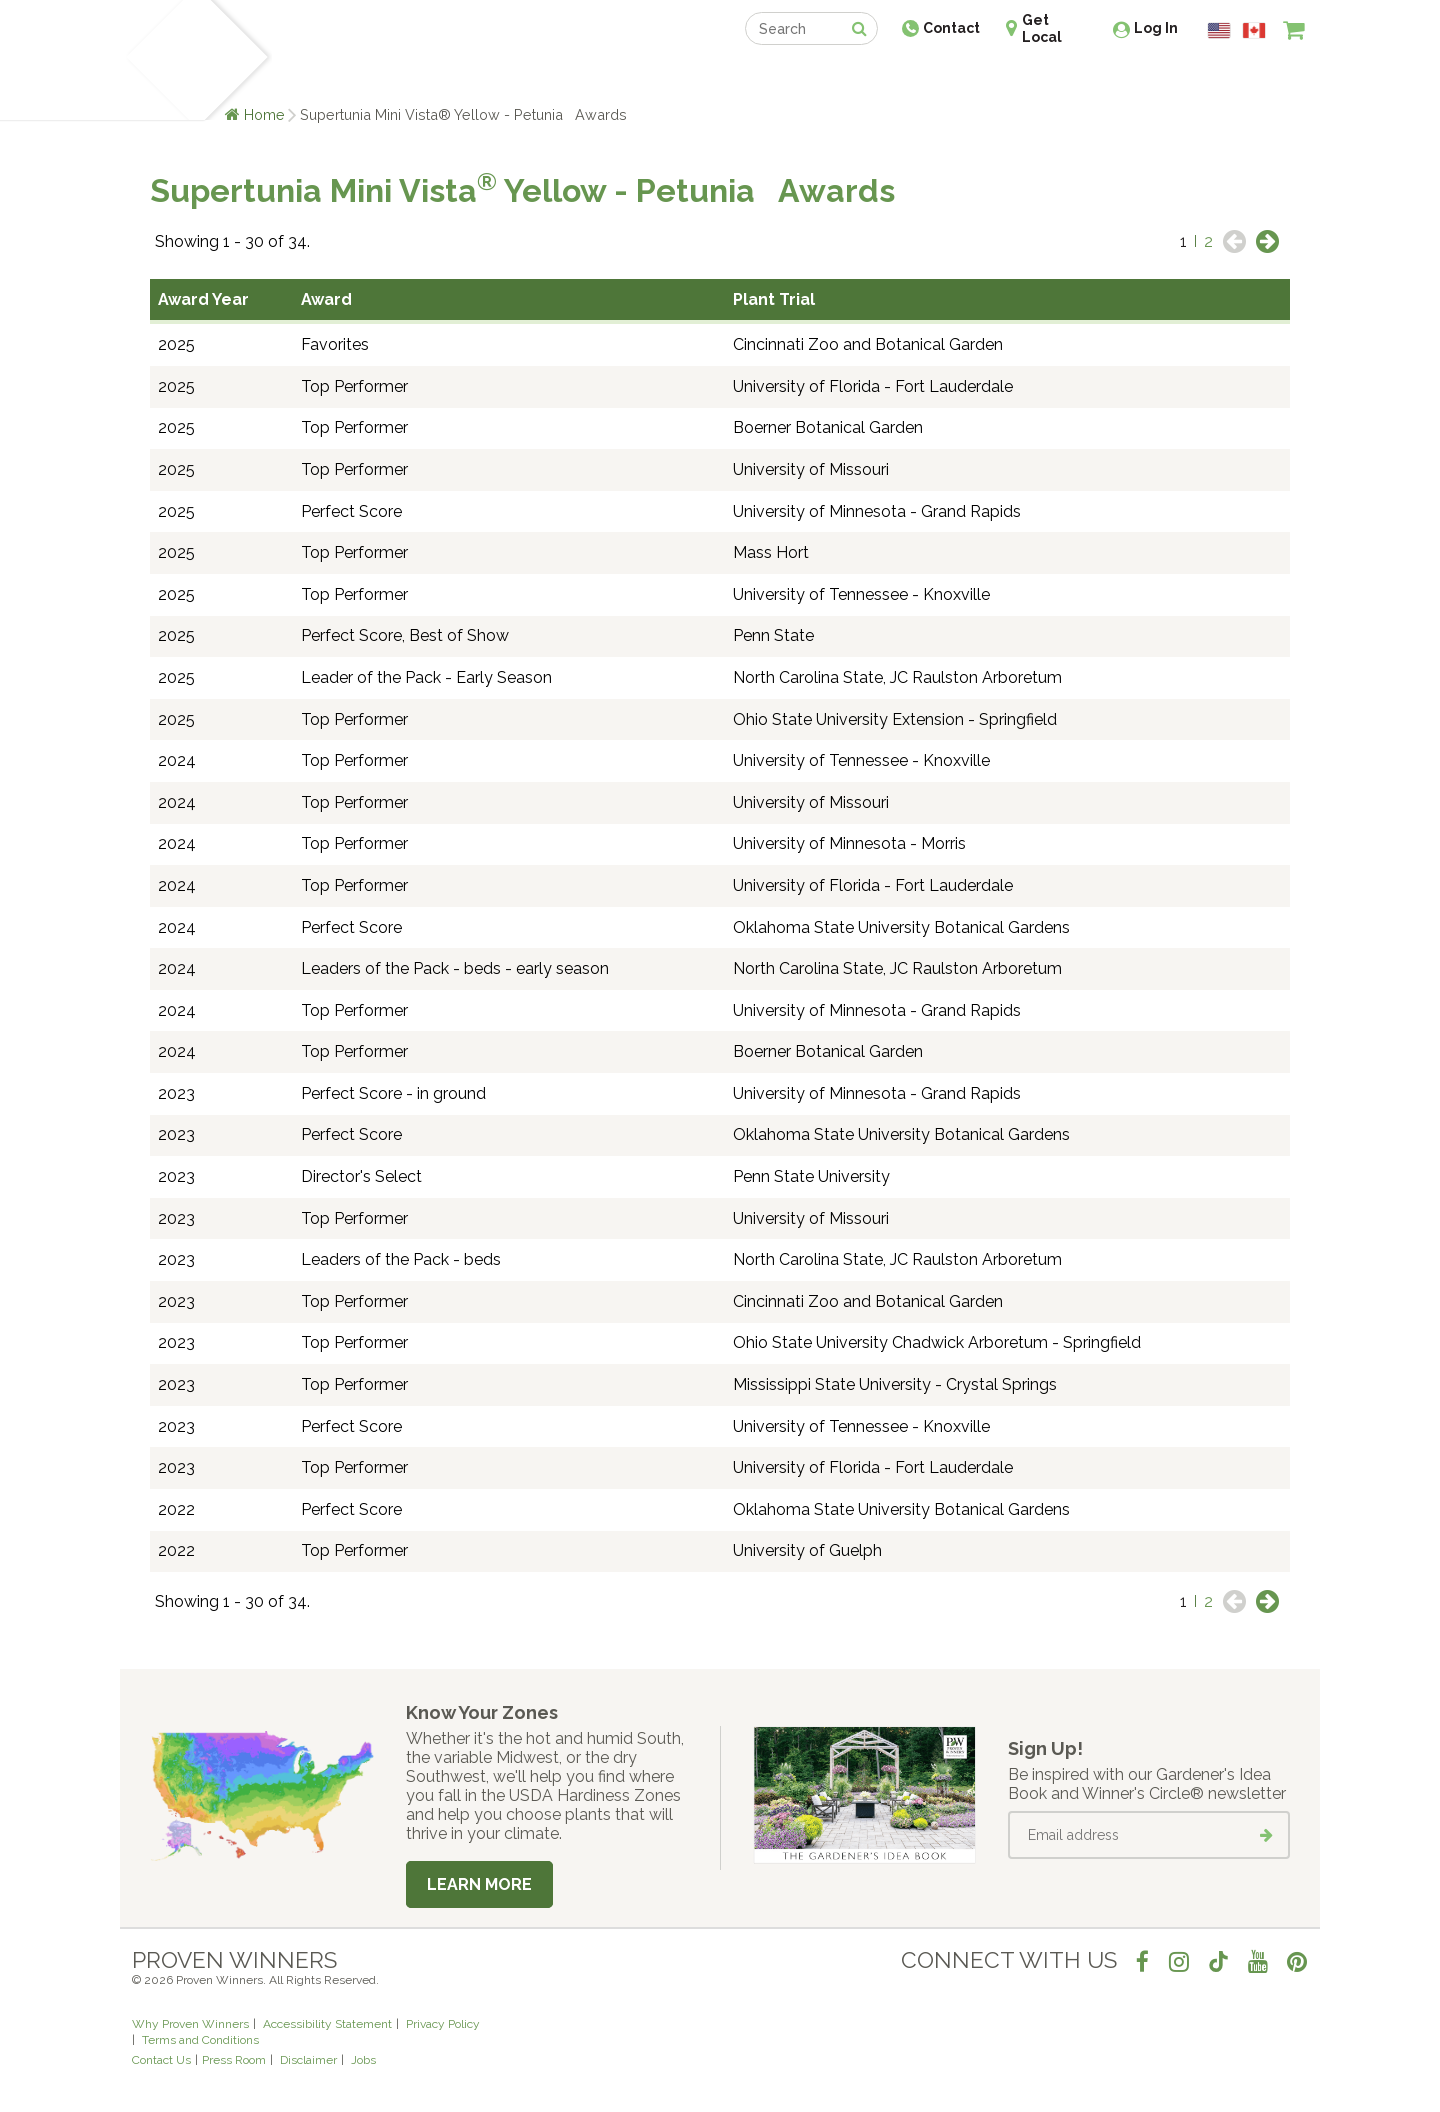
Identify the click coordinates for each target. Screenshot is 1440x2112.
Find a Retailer (611, 77)
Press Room (234, 2060)
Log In (1156, 28)
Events (772, 77)
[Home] (155, 60)
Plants (306, 77)
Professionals (870, 77)
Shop (705, 77)
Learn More (479, 1884)
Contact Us (161, 2060)
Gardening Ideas (476, 77)
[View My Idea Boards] (1257, 80)
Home (264, 114)
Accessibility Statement (327, 2024)
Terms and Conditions (200, 2040)
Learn (372, 77)
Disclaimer (308, 2060)
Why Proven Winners (190, 2024)
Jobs (363, 2060)
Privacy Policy (443, 2024)
